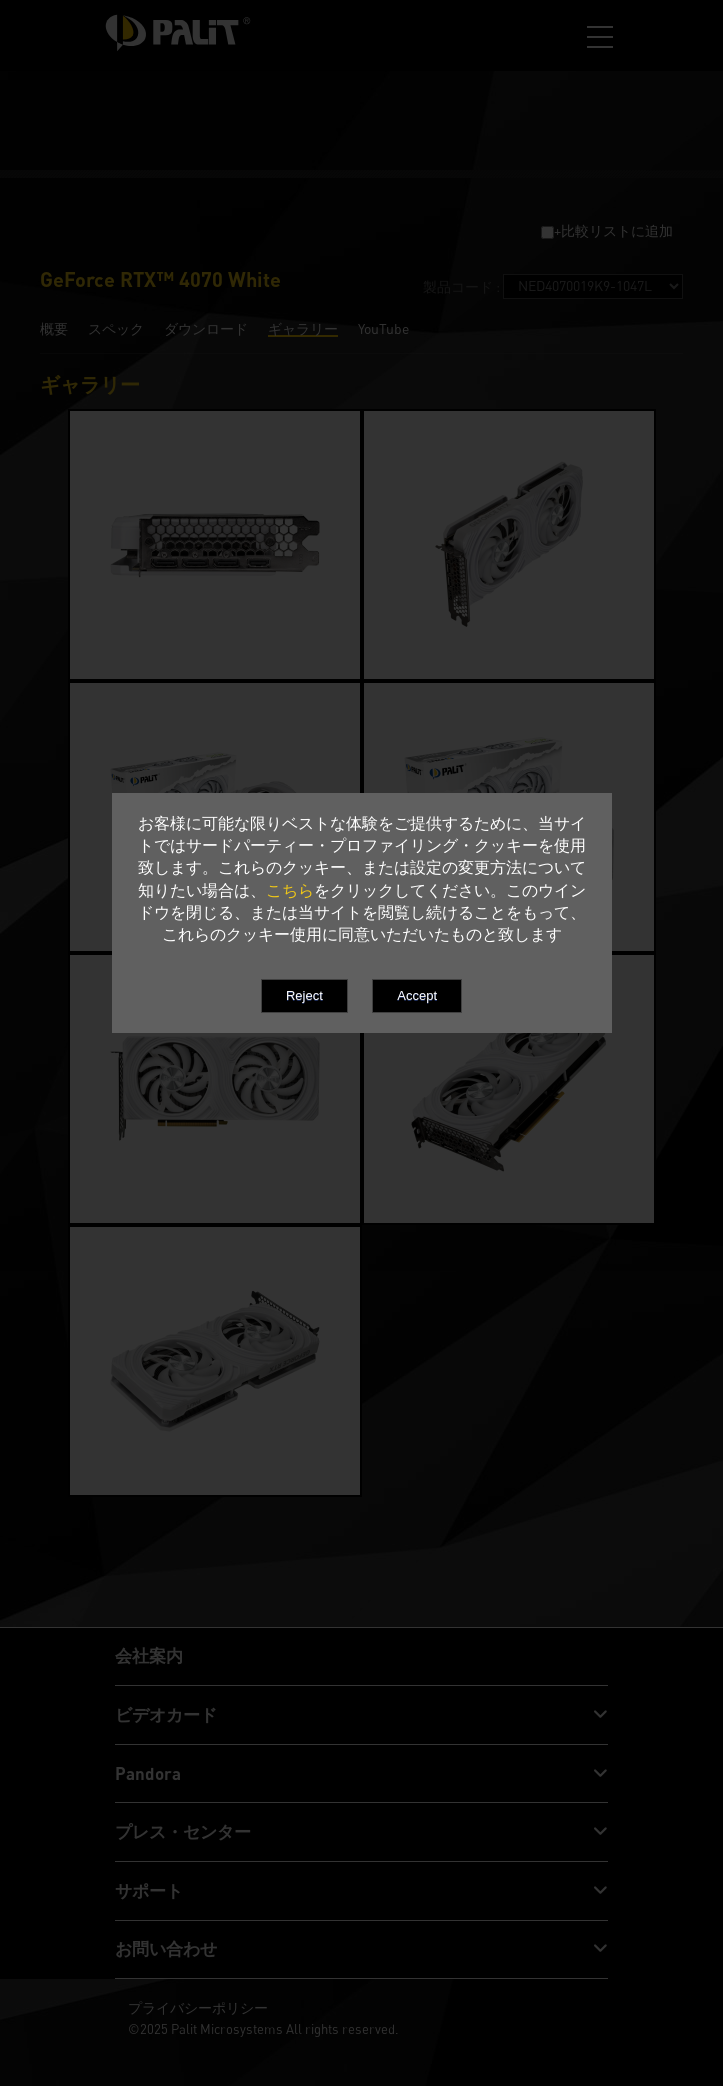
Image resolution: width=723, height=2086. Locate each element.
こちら (290, 890)
